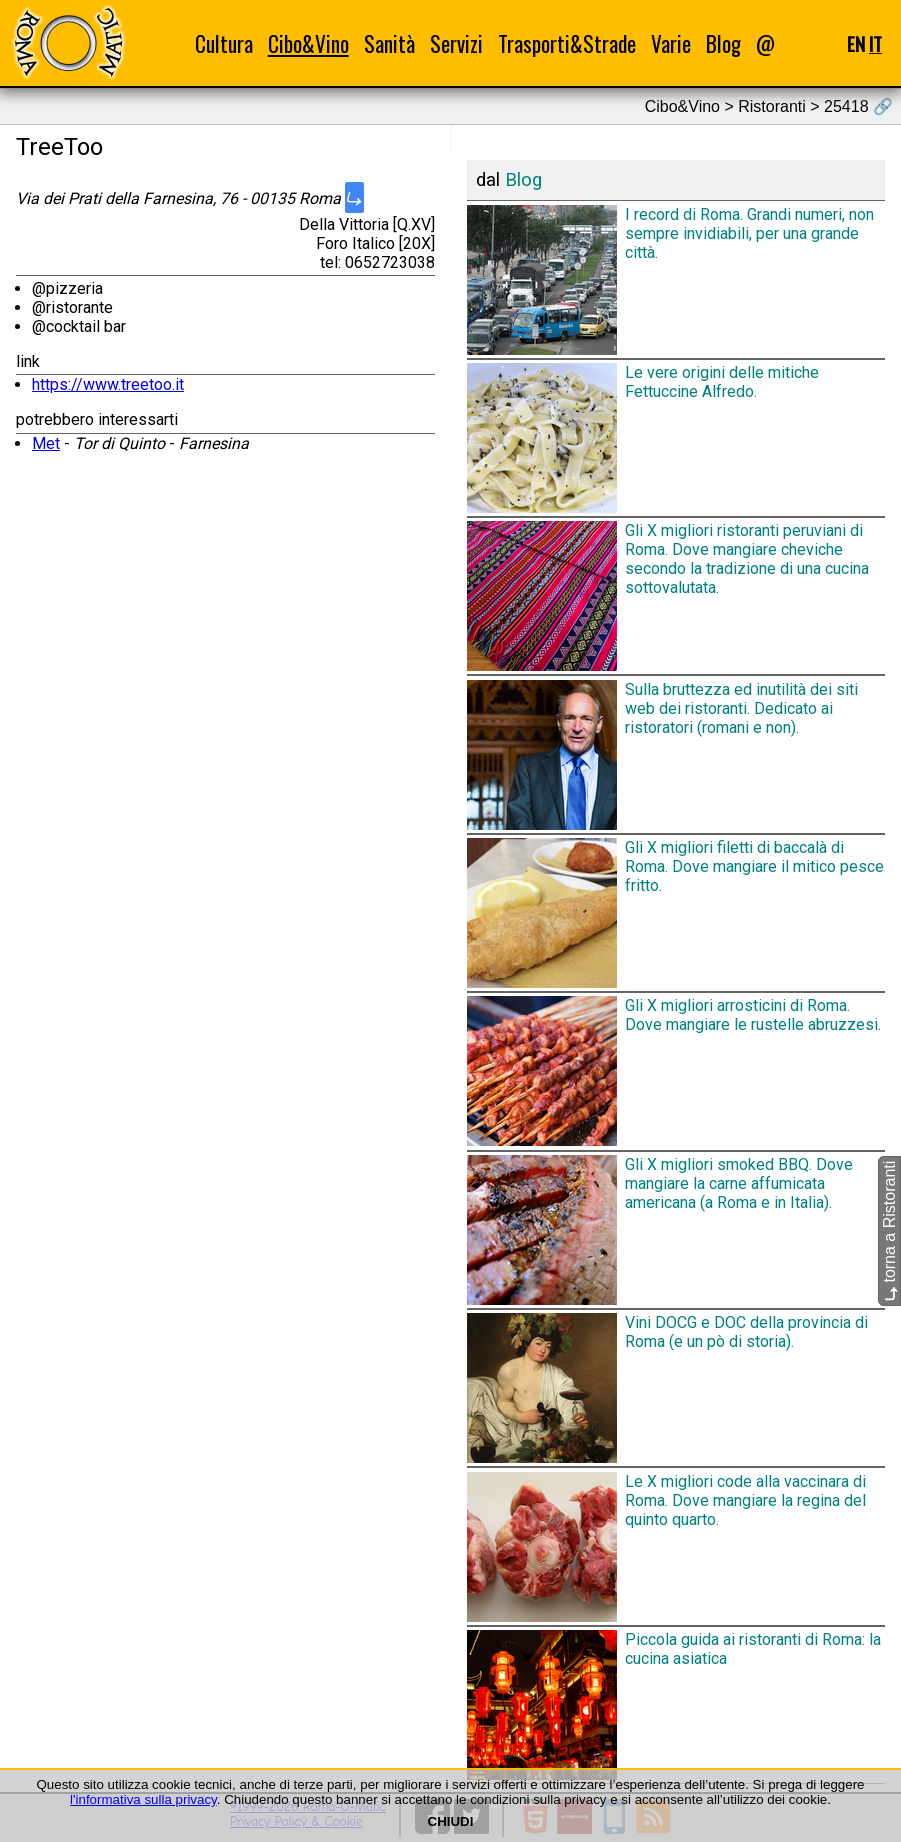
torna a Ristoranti (889, 1231)
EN (856, 43)
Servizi (456, 43)
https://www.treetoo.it (108, 384)
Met (46, 443)
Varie (671, 43)
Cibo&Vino (308, 43)
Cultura (224, 43)
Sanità (389, 43)
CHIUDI (451, 1821)
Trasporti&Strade (567, 43)
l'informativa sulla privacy (143, 1799)
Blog (723, 43)
